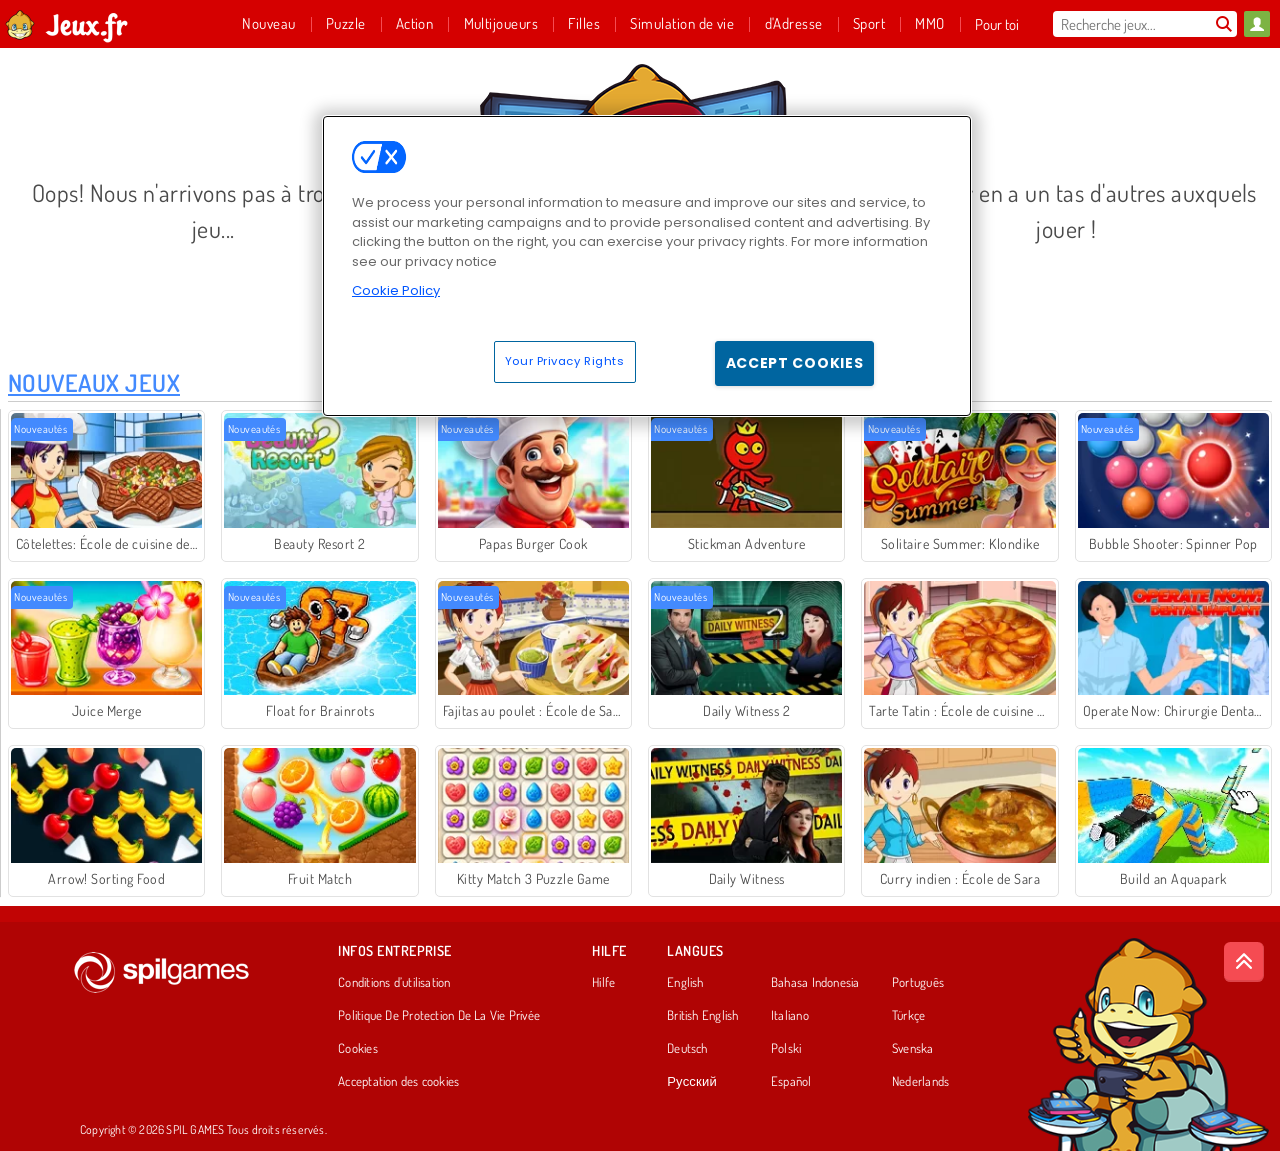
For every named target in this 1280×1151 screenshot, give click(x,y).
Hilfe (603, 983)
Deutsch (687, 1049)
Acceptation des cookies (398, 1082)
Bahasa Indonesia (815, 983)
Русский (692, 1082)
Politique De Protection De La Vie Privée (439, 1016)
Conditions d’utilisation (394, 983)
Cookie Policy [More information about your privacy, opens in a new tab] (396, 290)
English (685, 983)
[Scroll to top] (1244, 962)
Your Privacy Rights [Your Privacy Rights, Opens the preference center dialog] (565, 361)
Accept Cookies (795, 363)
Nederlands (920, 1082)
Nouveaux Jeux (94, 382)
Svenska (913, 1049)
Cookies (358, 1049)
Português (918, 983)
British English (702, 1016)
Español (791, 1082)
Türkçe (908, 1016)
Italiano (790, 1016)
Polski (786, 1049)
